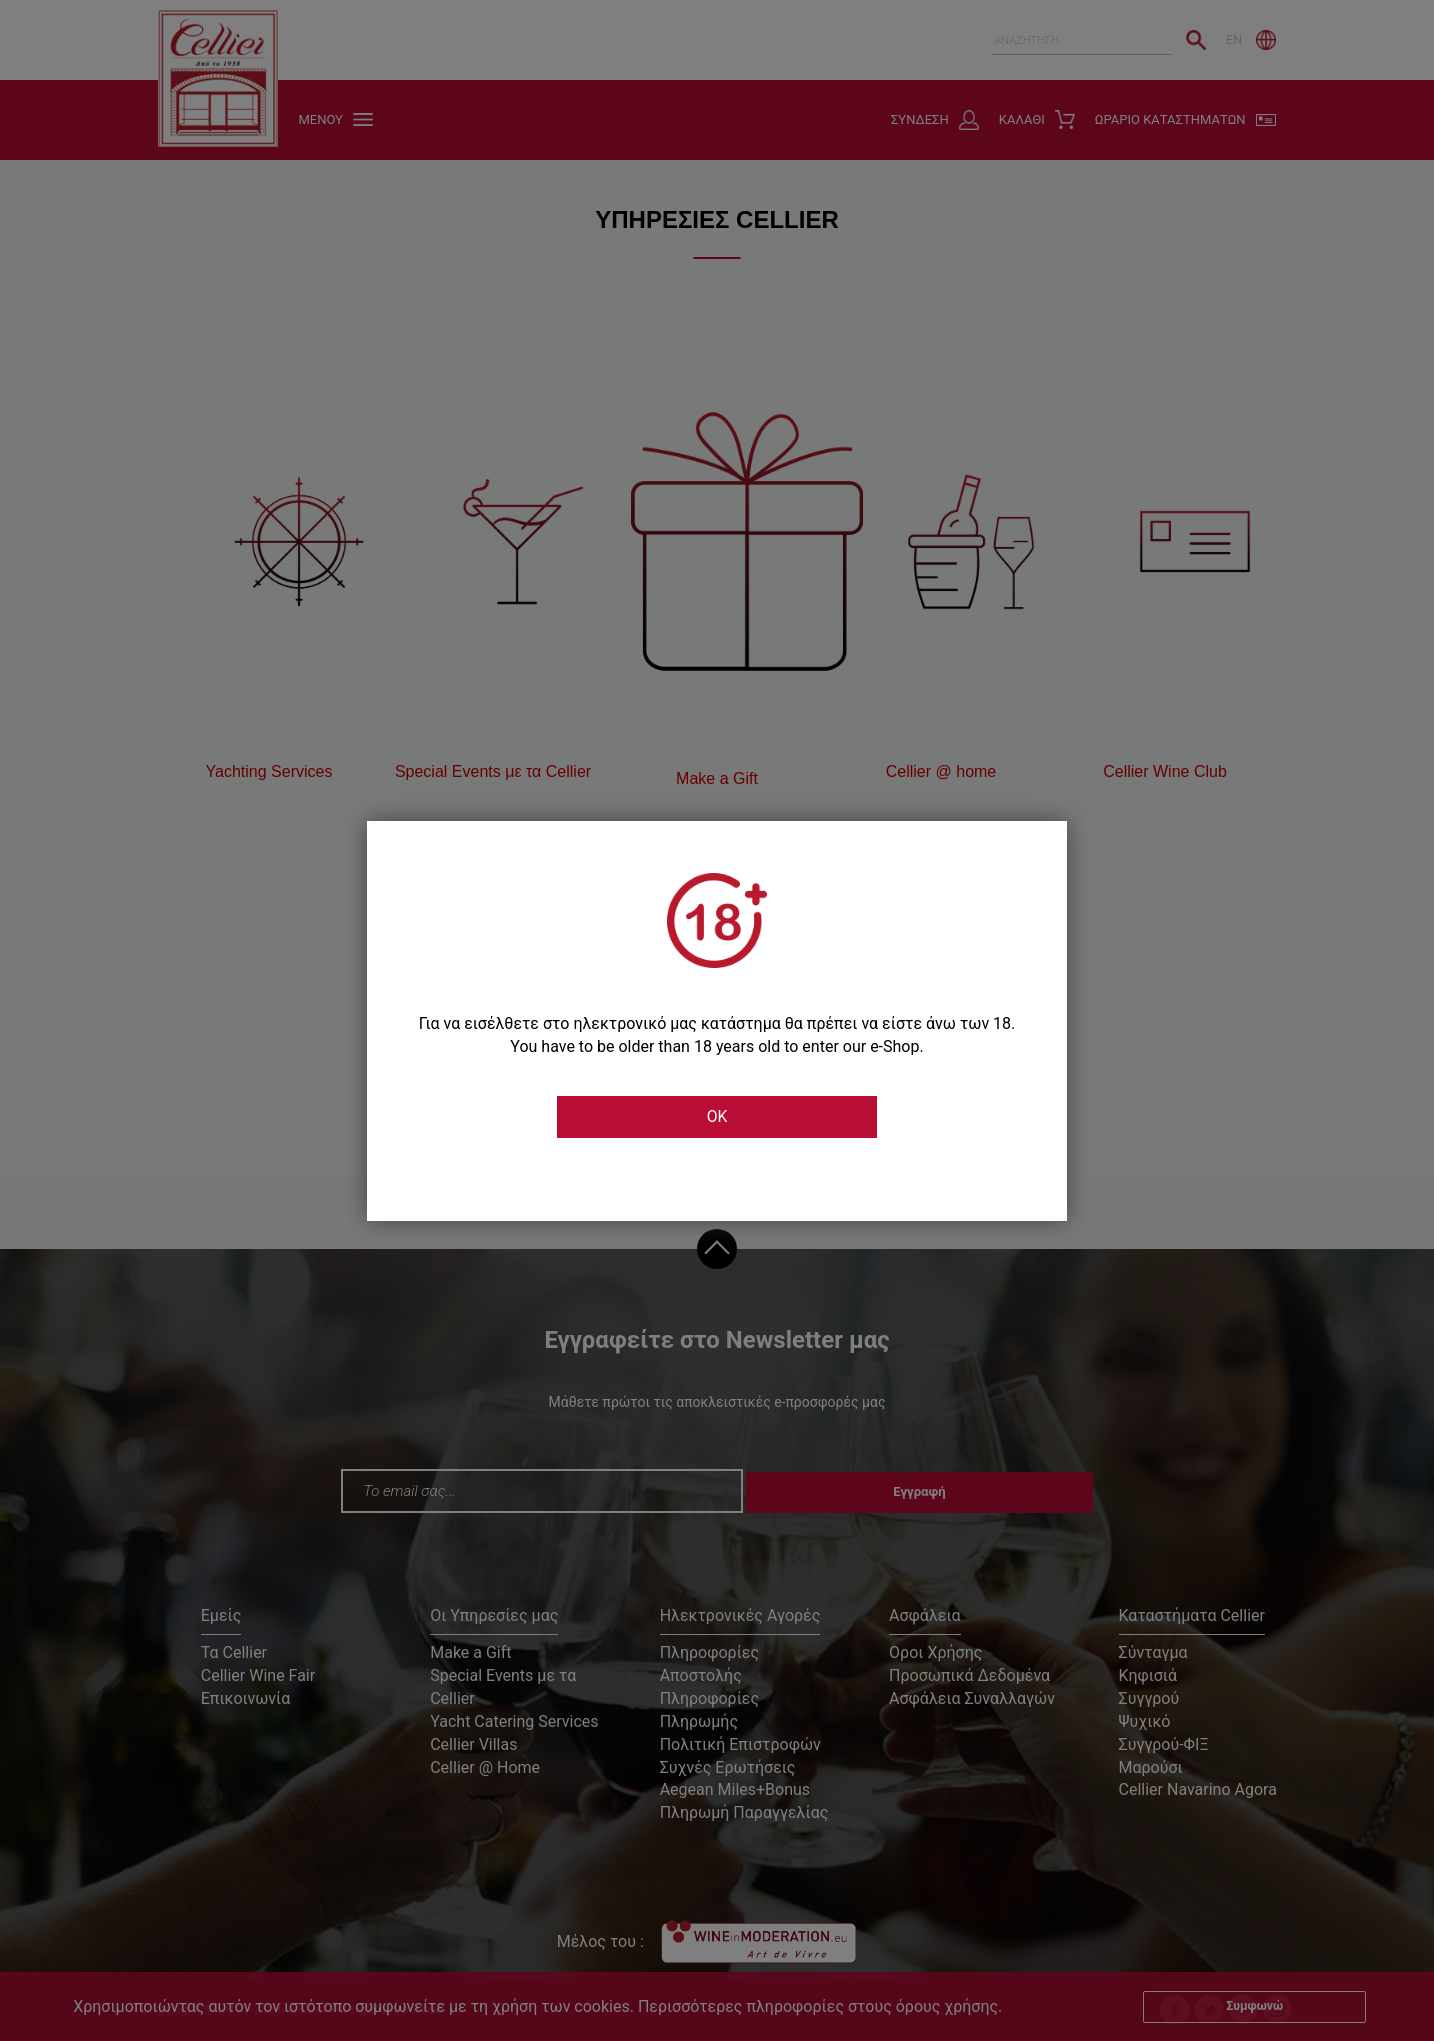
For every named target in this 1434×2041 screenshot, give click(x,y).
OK (717, 1118)
